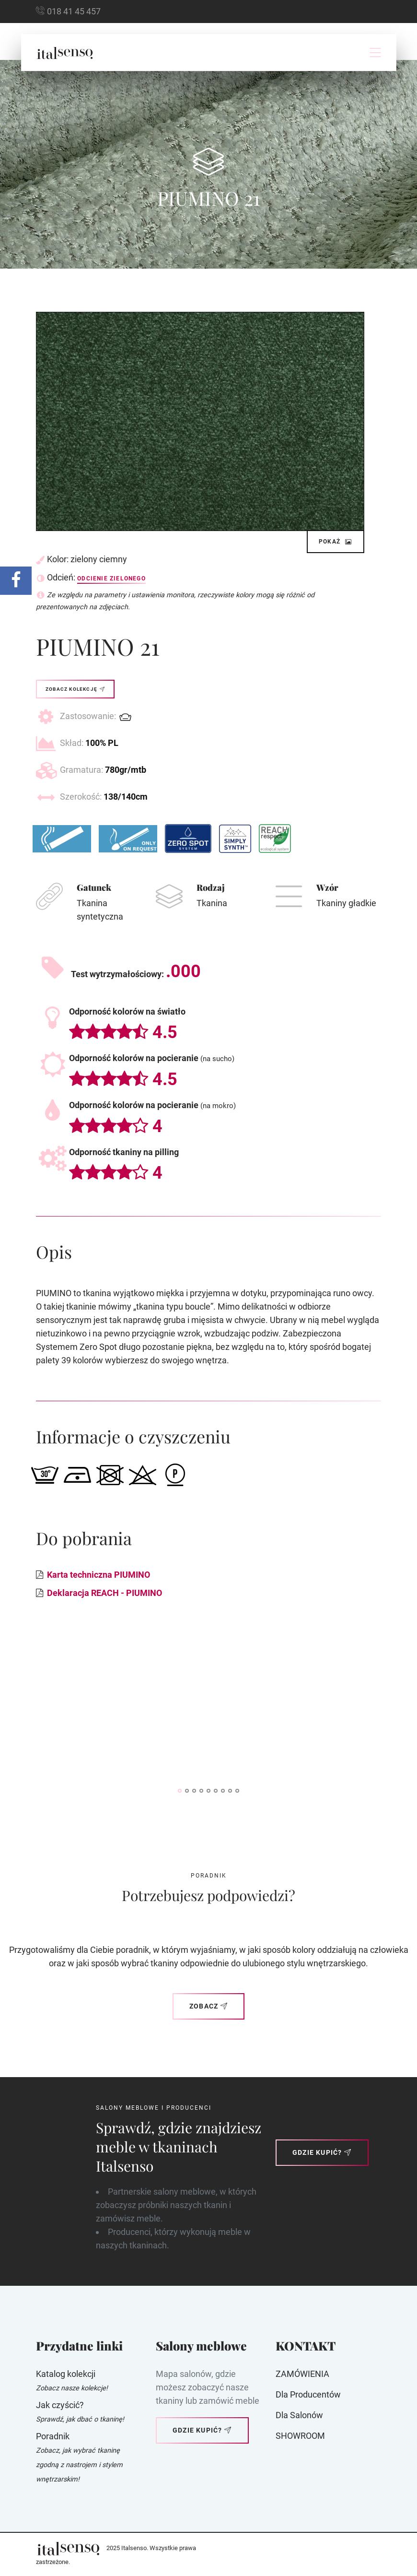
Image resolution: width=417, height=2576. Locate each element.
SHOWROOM (300, 2436)
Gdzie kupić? (322, 2152)
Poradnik (53, 2436)
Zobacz (208, 2006)
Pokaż (335, 541)
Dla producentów (308, 2394)
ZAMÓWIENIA (302, 2374)
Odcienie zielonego (111, 578)
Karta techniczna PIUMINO (98, 1575)
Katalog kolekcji (65, 2374)
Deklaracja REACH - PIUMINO (104, 1593)
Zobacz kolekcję (75, 689)
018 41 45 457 (74, 11)
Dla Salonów (299, 2415)
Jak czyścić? (60, 2405)
